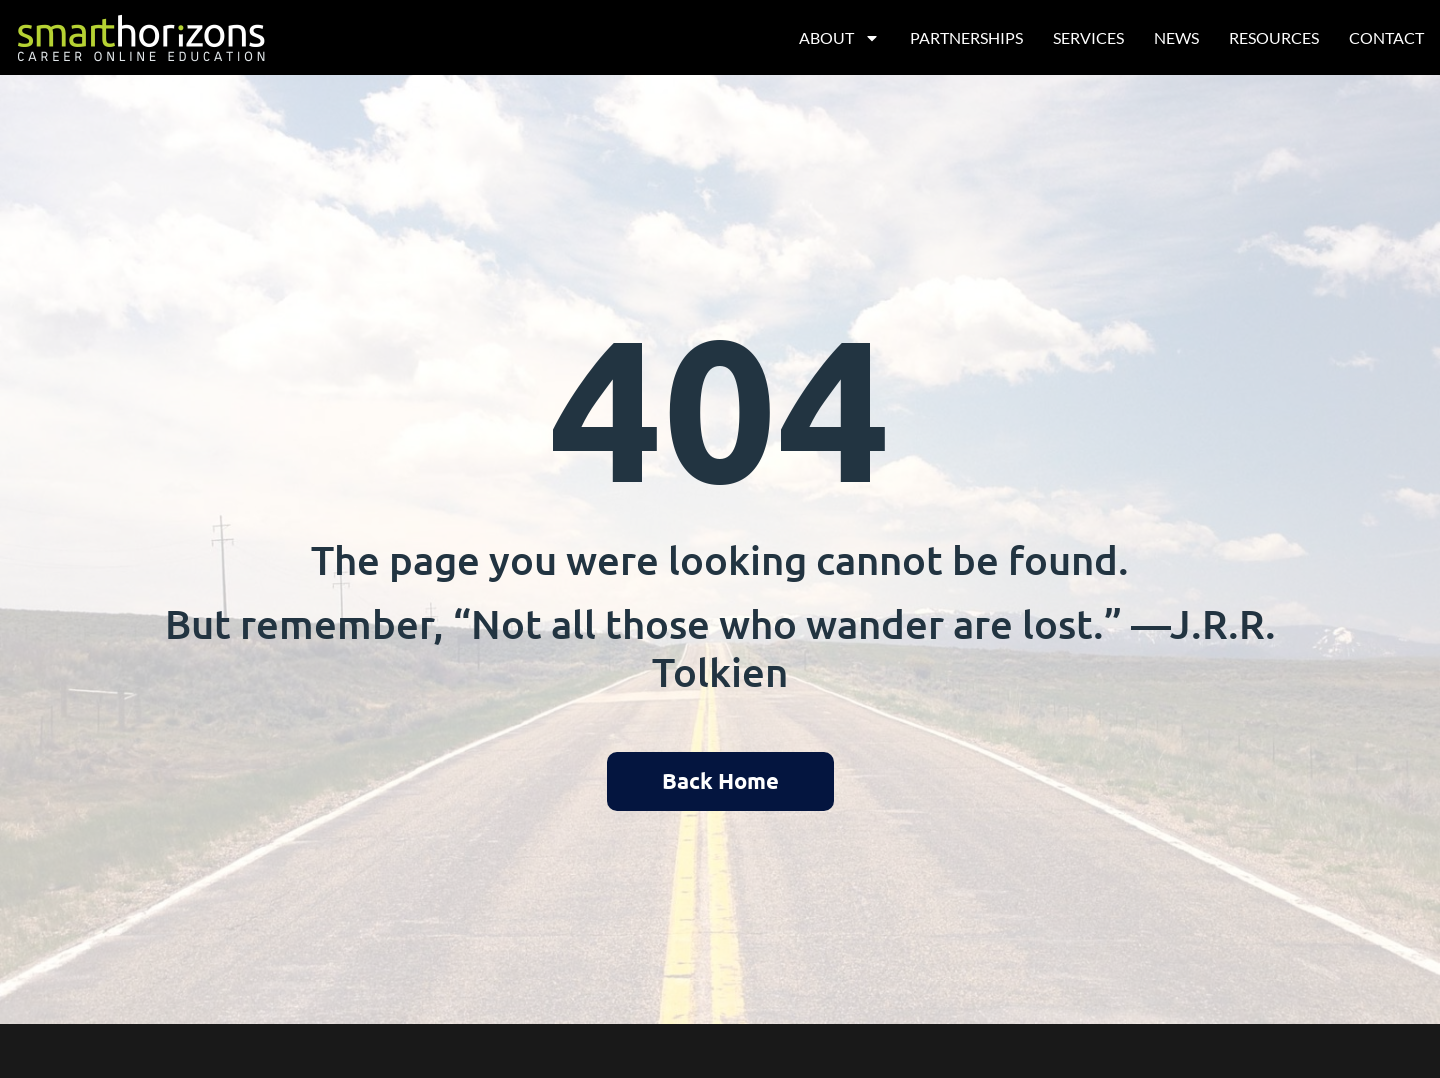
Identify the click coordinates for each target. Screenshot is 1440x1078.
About (839, 38)
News (1176, 37)
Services (1088, 37)
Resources (1274, 37)
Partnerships (966, 37)
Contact (1386, 37)
